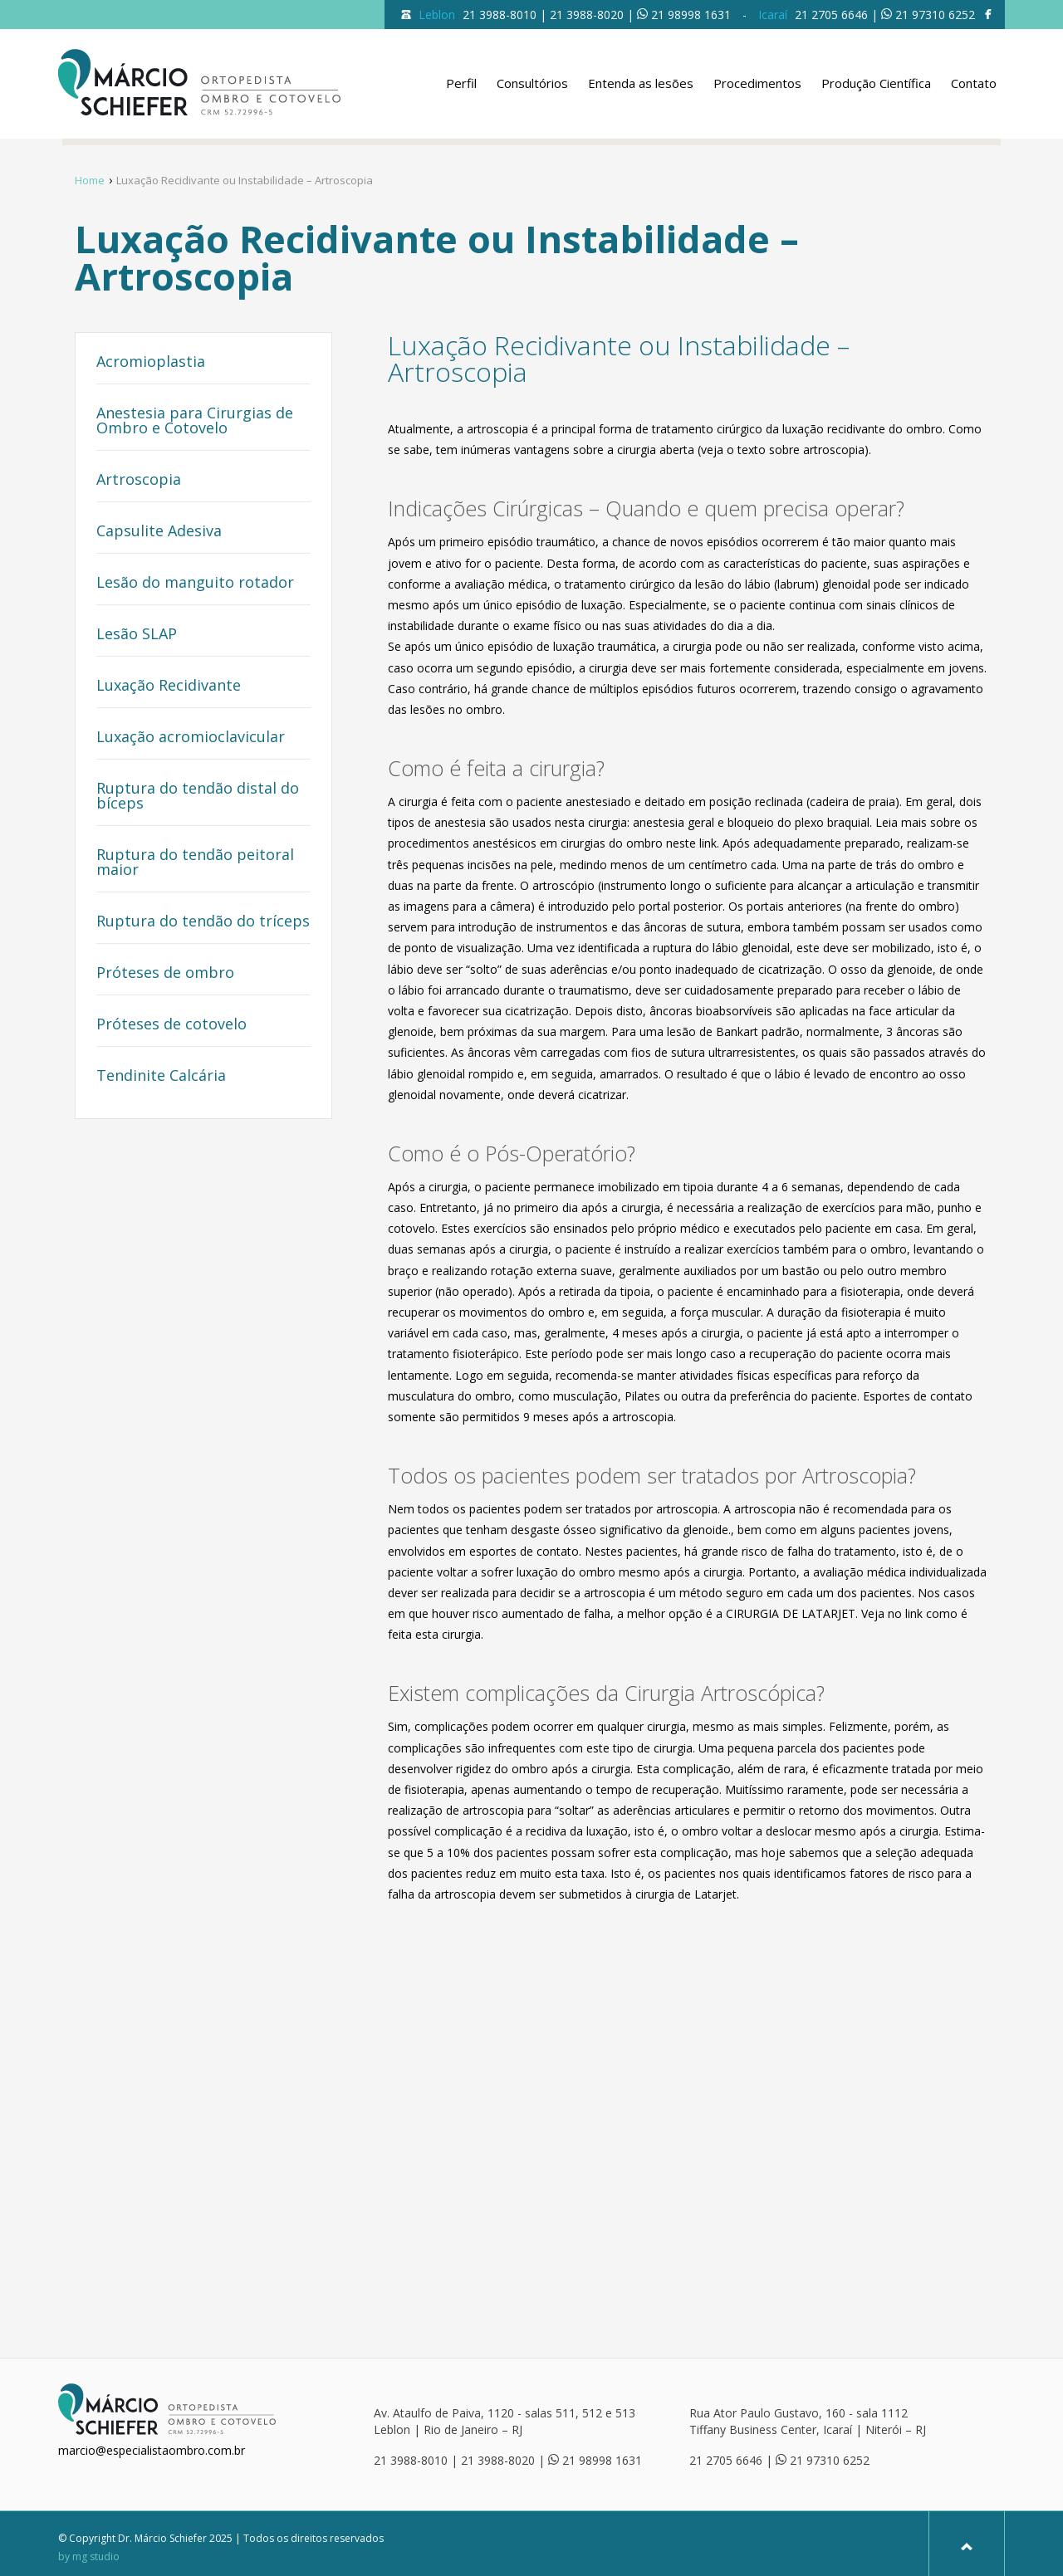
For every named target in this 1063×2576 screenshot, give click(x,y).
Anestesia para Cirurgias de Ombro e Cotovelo (194, 421)
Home (90, 180)
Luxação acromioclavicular (190, 737)
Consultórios (532, 83)
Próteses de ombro (165, 973)
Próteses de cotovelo (171, 1025)
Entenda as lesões (640, 83)
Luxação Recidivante (168, 686)
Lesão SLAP (136, 634)
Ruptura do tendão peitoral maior (195, 863)
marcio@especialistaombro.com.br (151, 2450)
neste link (691, 843)
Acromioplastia (150, 362)
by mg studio (89, 2557)
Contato (974, 83)
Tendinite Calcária (161, 1076)
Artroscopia (138, 480)
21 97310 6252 (935, 14)
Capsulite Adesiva (159, 531)
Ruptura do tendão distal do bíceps (197, 796)
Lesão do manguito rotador (195, 583)
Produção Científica (876, 83)
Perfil (461, 83)
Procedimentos (757, 83)
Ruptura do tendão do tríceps (203, 922)
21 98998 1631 (691, 14)
